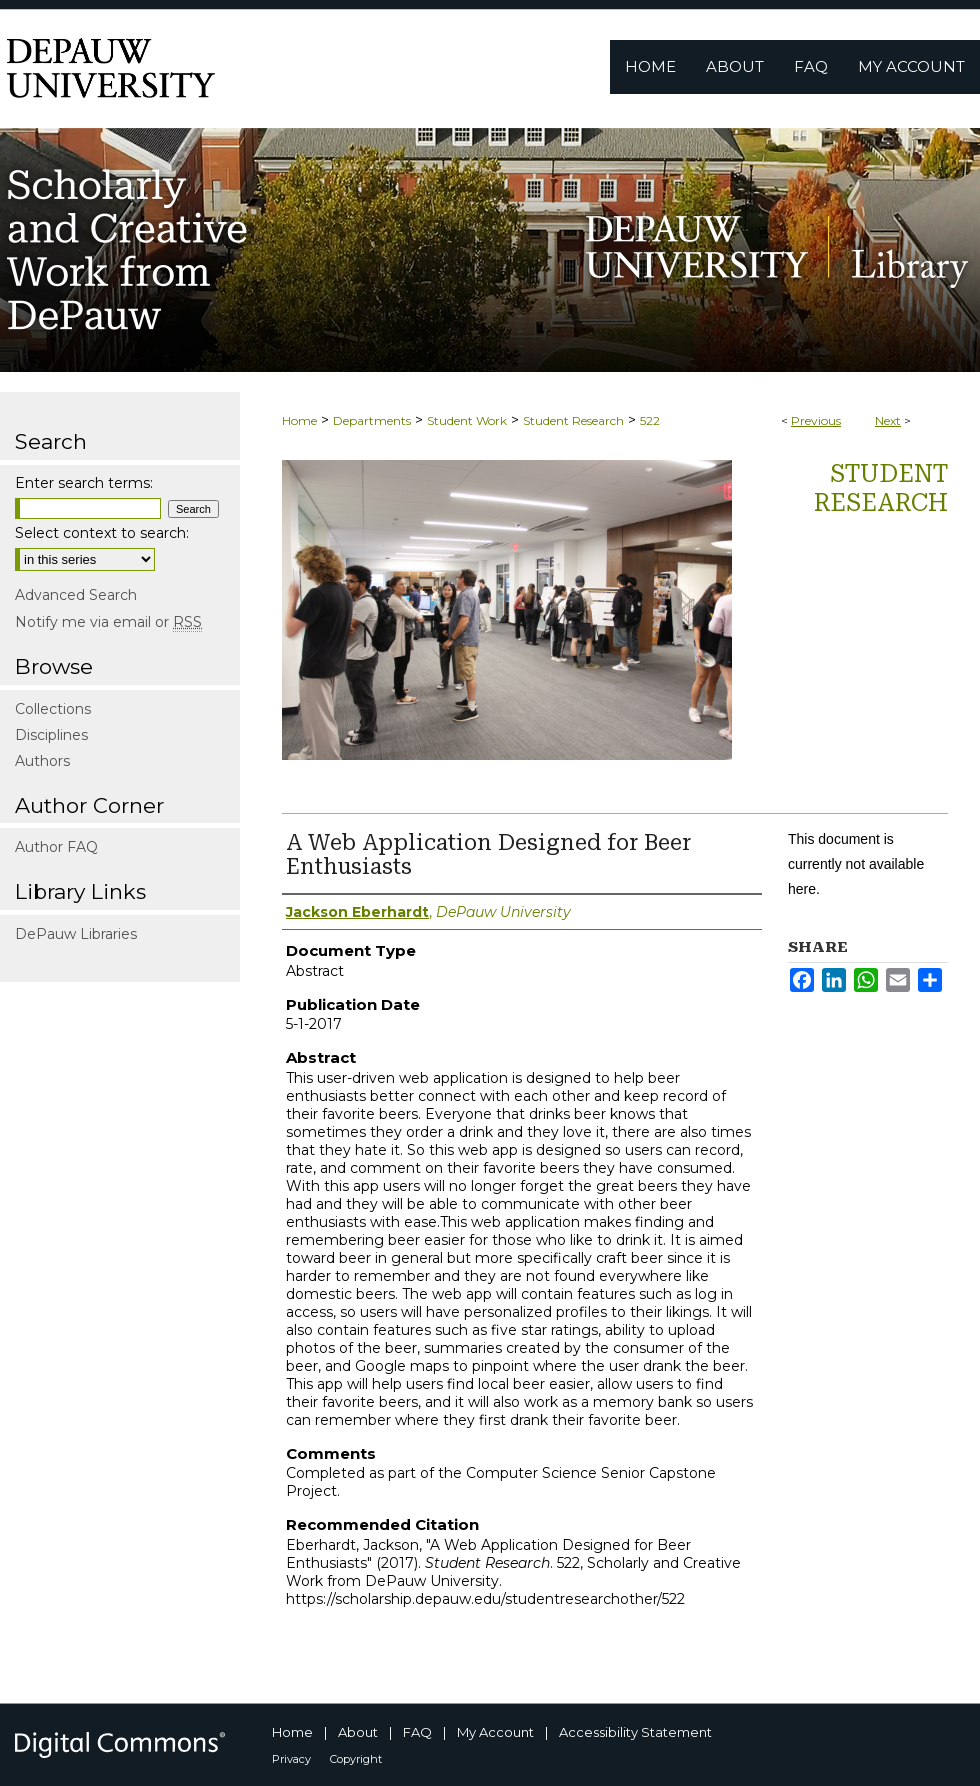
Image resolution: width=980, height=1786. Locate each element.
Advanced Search (76, 595)
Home (299, 420)
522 (650, 420)
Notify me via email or (108, 622)
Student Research (573, 420)
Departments (372, 420)
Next (888, 420)
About (358, 1732)
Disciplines (51, 735)
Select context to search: (102, 533)
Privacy (291, 1759)
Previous (816, 420)
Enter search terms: (84, 483)
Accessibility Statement (635, 1732)
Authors (42, 761)
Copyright (356, 1759)
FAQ (417, 1732)
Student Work (467, 420)
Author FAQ (56, 847)
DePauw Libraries (76, 934)
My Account (495, 1732)
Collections (53, 709)
